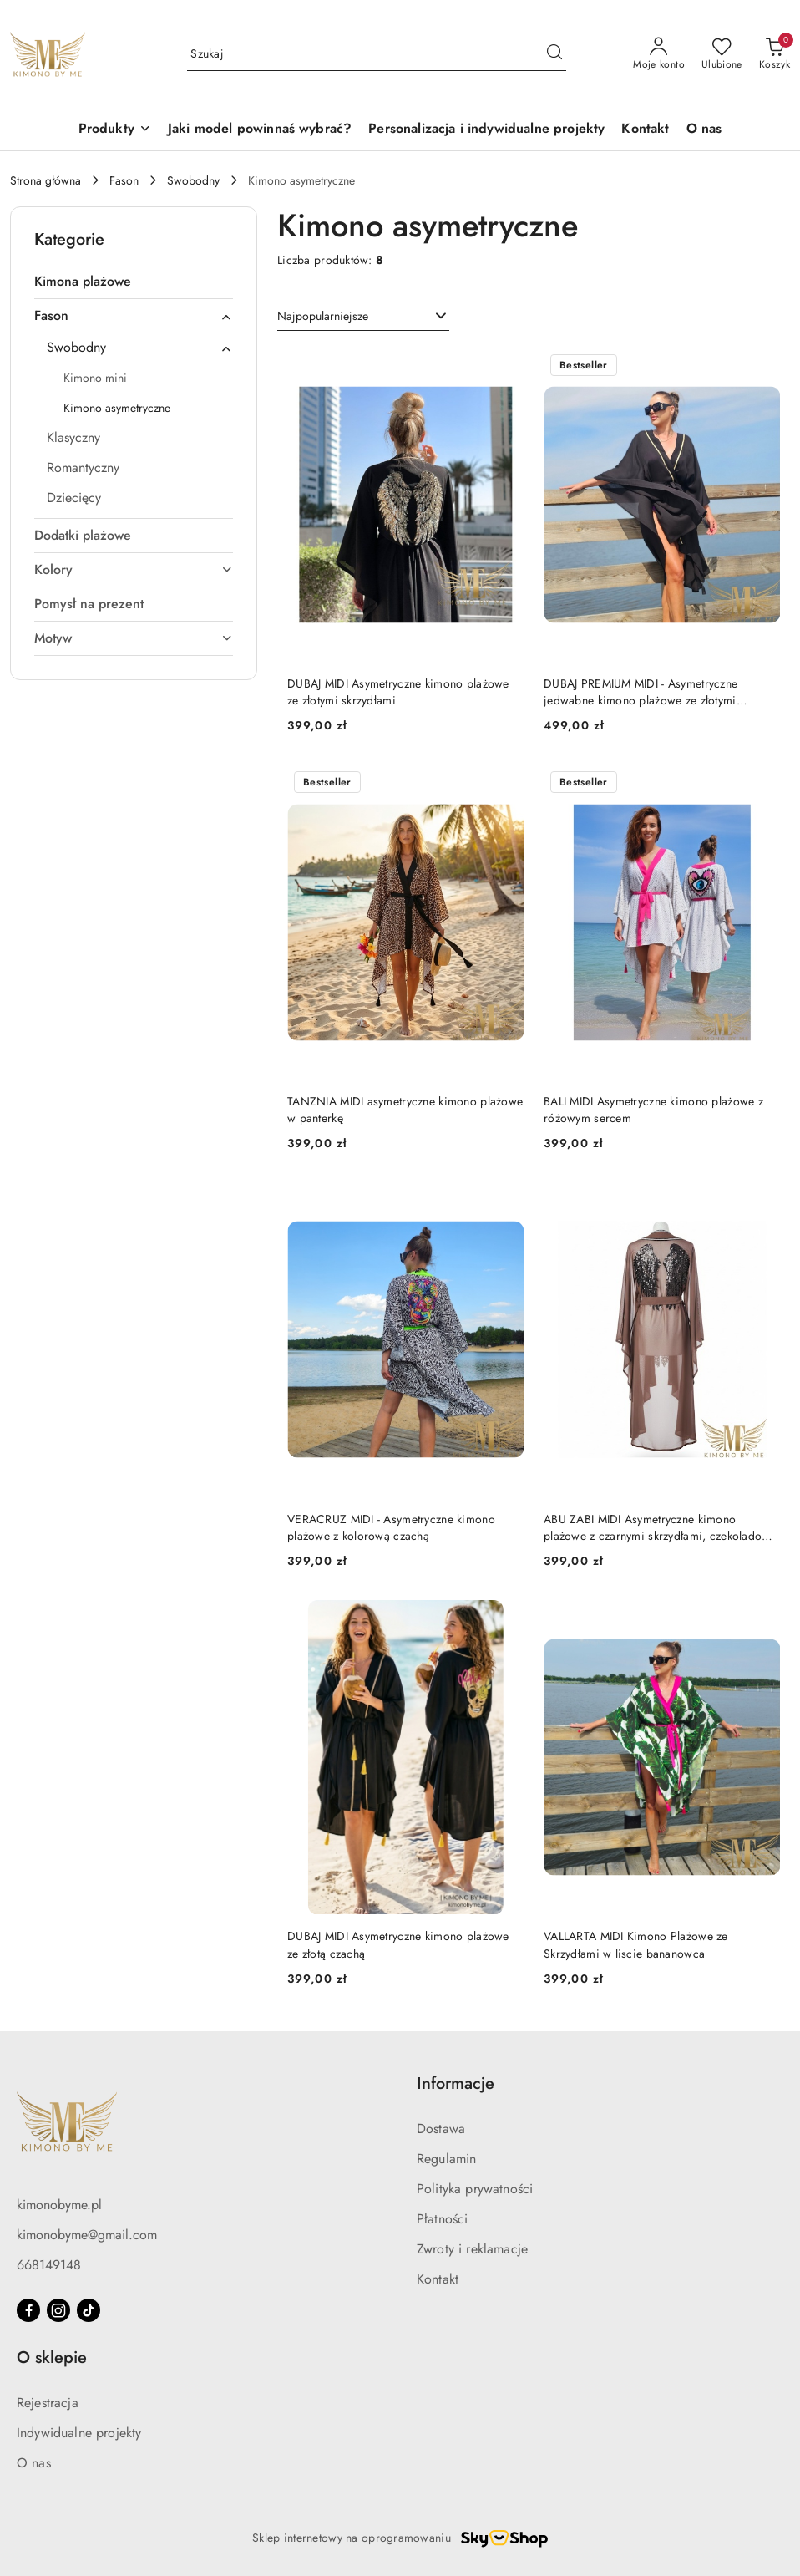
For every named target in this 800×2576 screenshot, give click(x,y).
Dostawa (441, 2128)
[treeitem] (133, 281)
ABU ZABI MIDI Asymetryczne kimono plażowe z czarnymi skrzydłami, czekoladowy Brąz (660, 1527)
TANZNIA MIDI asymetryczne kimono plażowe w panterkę (405, 1109)
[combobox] (363, 316)
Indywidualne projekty (79, 2432)
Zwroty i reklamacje (472, 2248)
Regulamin (446, 2158)
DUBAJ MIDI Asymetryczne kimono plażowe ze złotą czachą (398, 1944)
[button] (114, 130)
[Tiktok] (88, 2310)
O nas (34, 2462)
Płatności (442, 2218)
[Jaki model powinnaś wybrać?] (260, 130)
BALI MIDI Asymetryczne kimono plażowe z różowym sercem (653, 1109)
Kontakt (437, 2279)
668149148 (49, 2264)
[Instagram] (58, 2310)
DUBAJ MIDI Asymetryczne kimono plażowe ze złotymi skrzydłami (398, 692)
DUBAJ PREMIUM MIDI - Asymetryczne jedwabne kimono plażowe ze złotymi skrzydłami (640, 692)
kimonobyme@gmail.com (87, 2234)
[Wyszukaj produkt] (376, 54)
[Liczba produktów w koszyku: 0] (774, 54)
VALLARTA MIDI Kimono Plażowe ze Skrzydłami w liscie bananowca (636, 1944)
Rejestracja (47, 2402)
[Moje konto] (659, 54)
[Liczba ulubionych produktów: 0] (721, 54)
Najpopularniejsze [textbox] (322, 315)
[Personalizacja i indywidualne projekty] (486, 130)
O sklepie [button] (52, 2357)
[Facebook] (28, 2310)
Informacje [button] (455, 2083)
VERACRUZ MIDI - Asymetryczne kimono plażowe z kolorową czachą (391, 1527)
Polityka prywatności (475, 2188)
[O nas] (704, 130)
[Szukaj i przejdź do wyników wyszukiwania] (554, 54)
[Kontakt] (645, 130)
